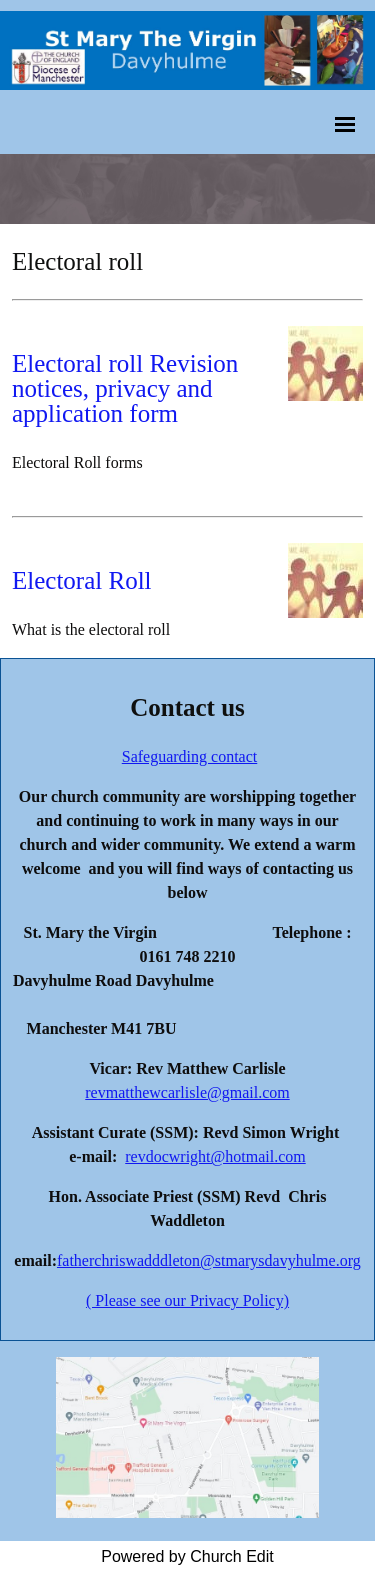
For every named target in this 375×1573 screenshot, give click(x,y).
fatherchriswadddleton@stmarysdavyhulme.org (209, 1260)
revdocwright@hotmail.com (215, 1156)
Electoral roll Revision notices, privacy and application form (125, 388)
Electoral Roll (82, 580)
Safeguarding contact (190, 756)
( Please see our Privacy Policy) (187, 1300)
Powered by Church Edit (187, 1556)
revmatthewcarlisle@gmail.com (187, 1092)
